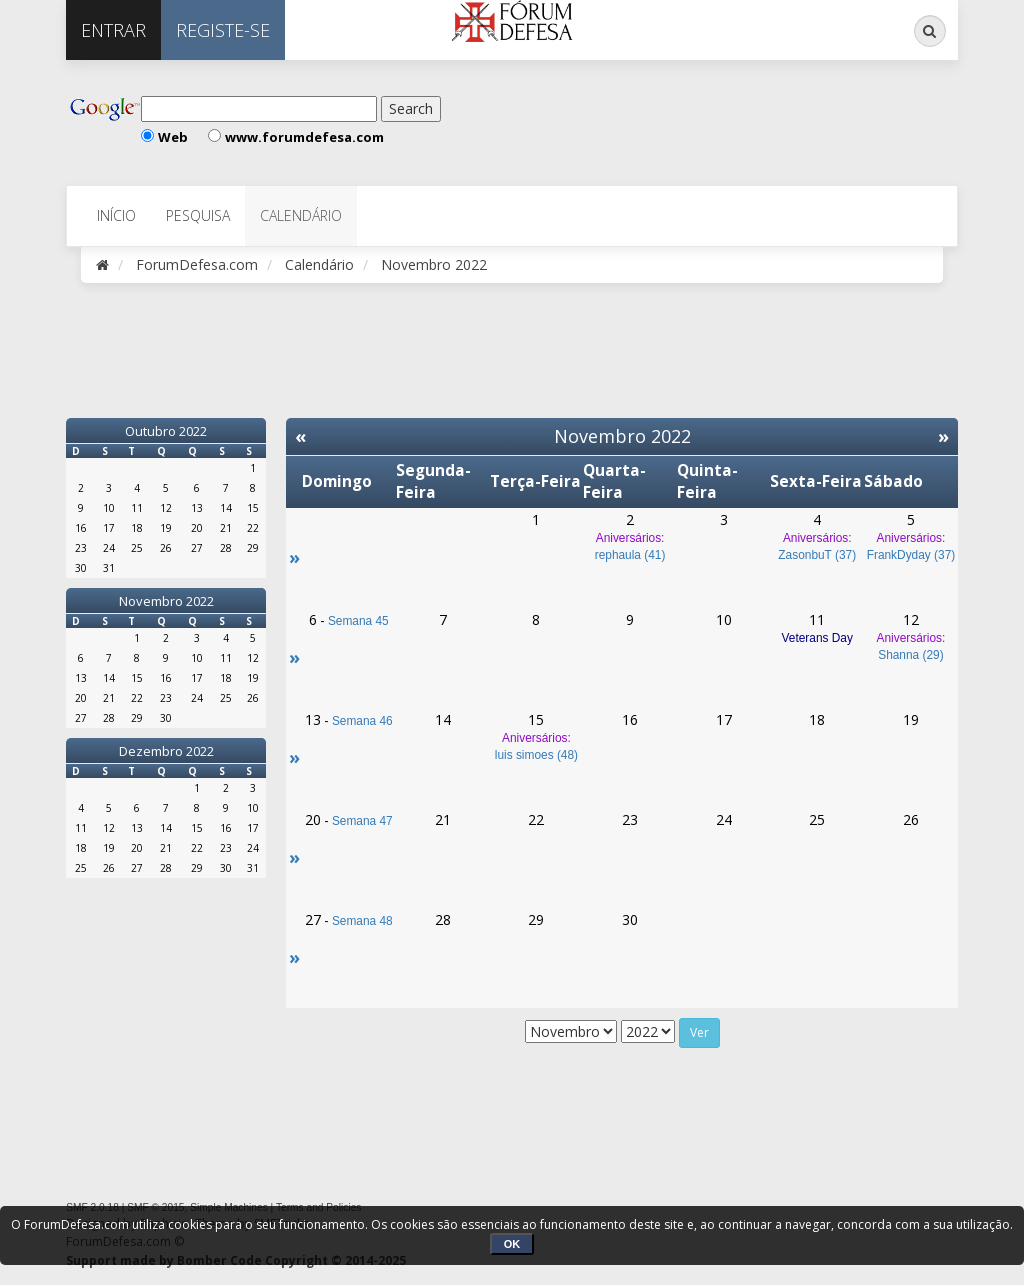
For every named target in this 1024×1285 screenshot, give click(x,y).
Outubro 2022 (166, 431)
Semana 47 (362, 821)
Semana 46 (362, 721)
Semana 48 (362, 921)
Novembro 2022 (166, 601)
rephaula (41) (630, 555)
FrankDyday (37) (911, 555)
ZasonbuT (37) (817, 555)
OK (512, 1244)
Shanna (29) (910, 655)
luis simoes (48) (536, 755)
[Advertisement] (685, 120)
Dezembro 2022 (166, 751)
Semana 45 (358, 621)
